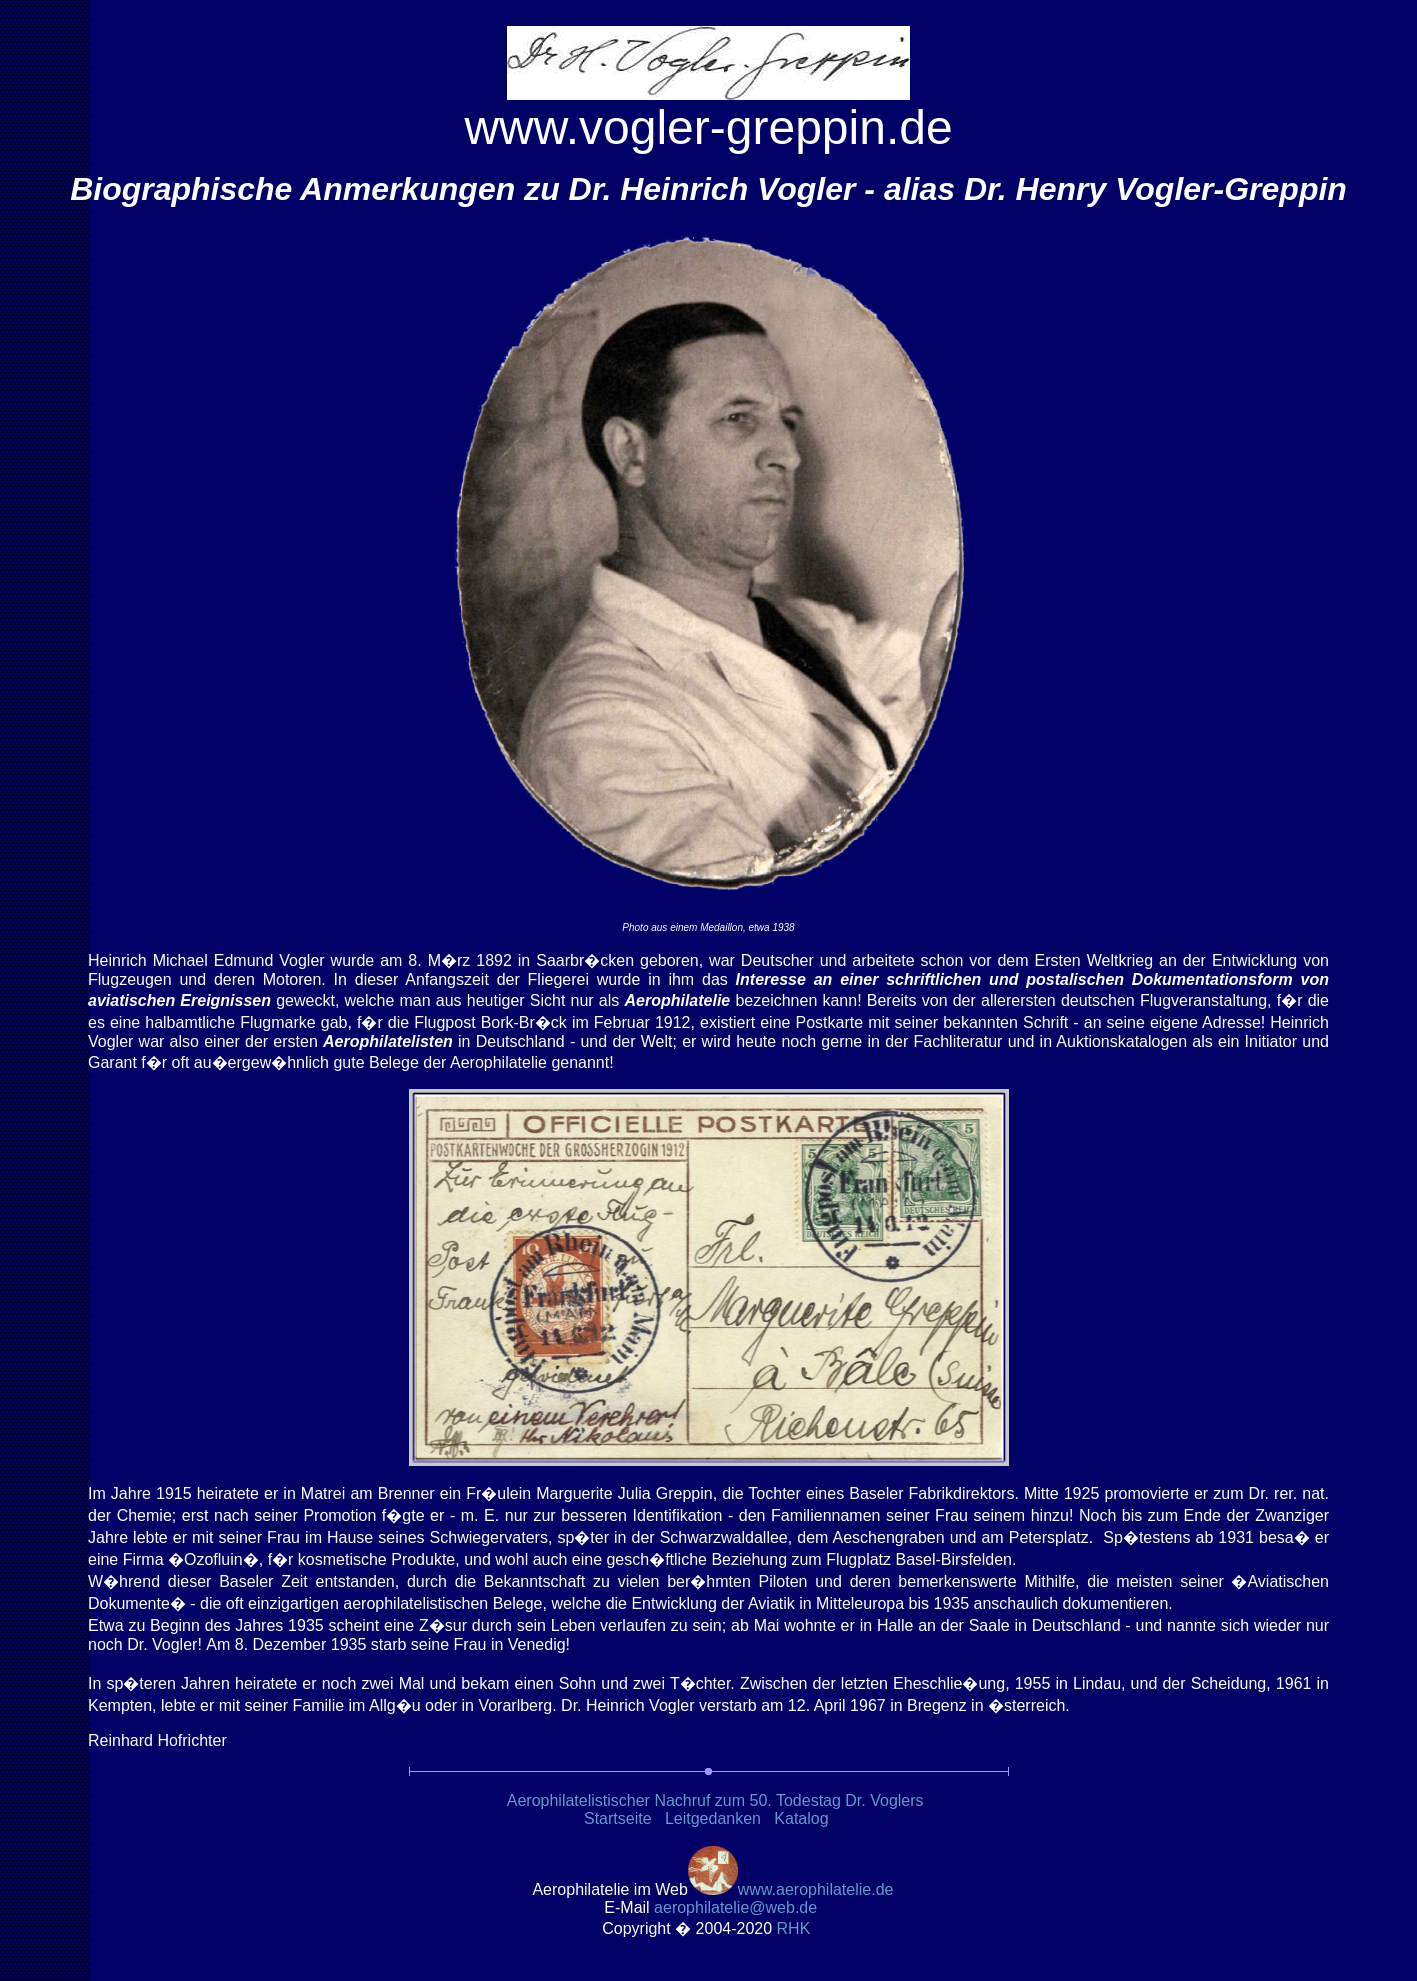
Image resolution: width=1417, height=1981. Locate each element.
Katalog (801, 1818)
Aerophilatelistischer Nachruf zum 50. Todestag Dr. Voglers (715, 1800)
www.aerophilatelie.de (816, 1889)
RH (796, 1928)
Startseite (618, 1818)
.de (735, 1907)
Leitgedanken (713, 1818)
